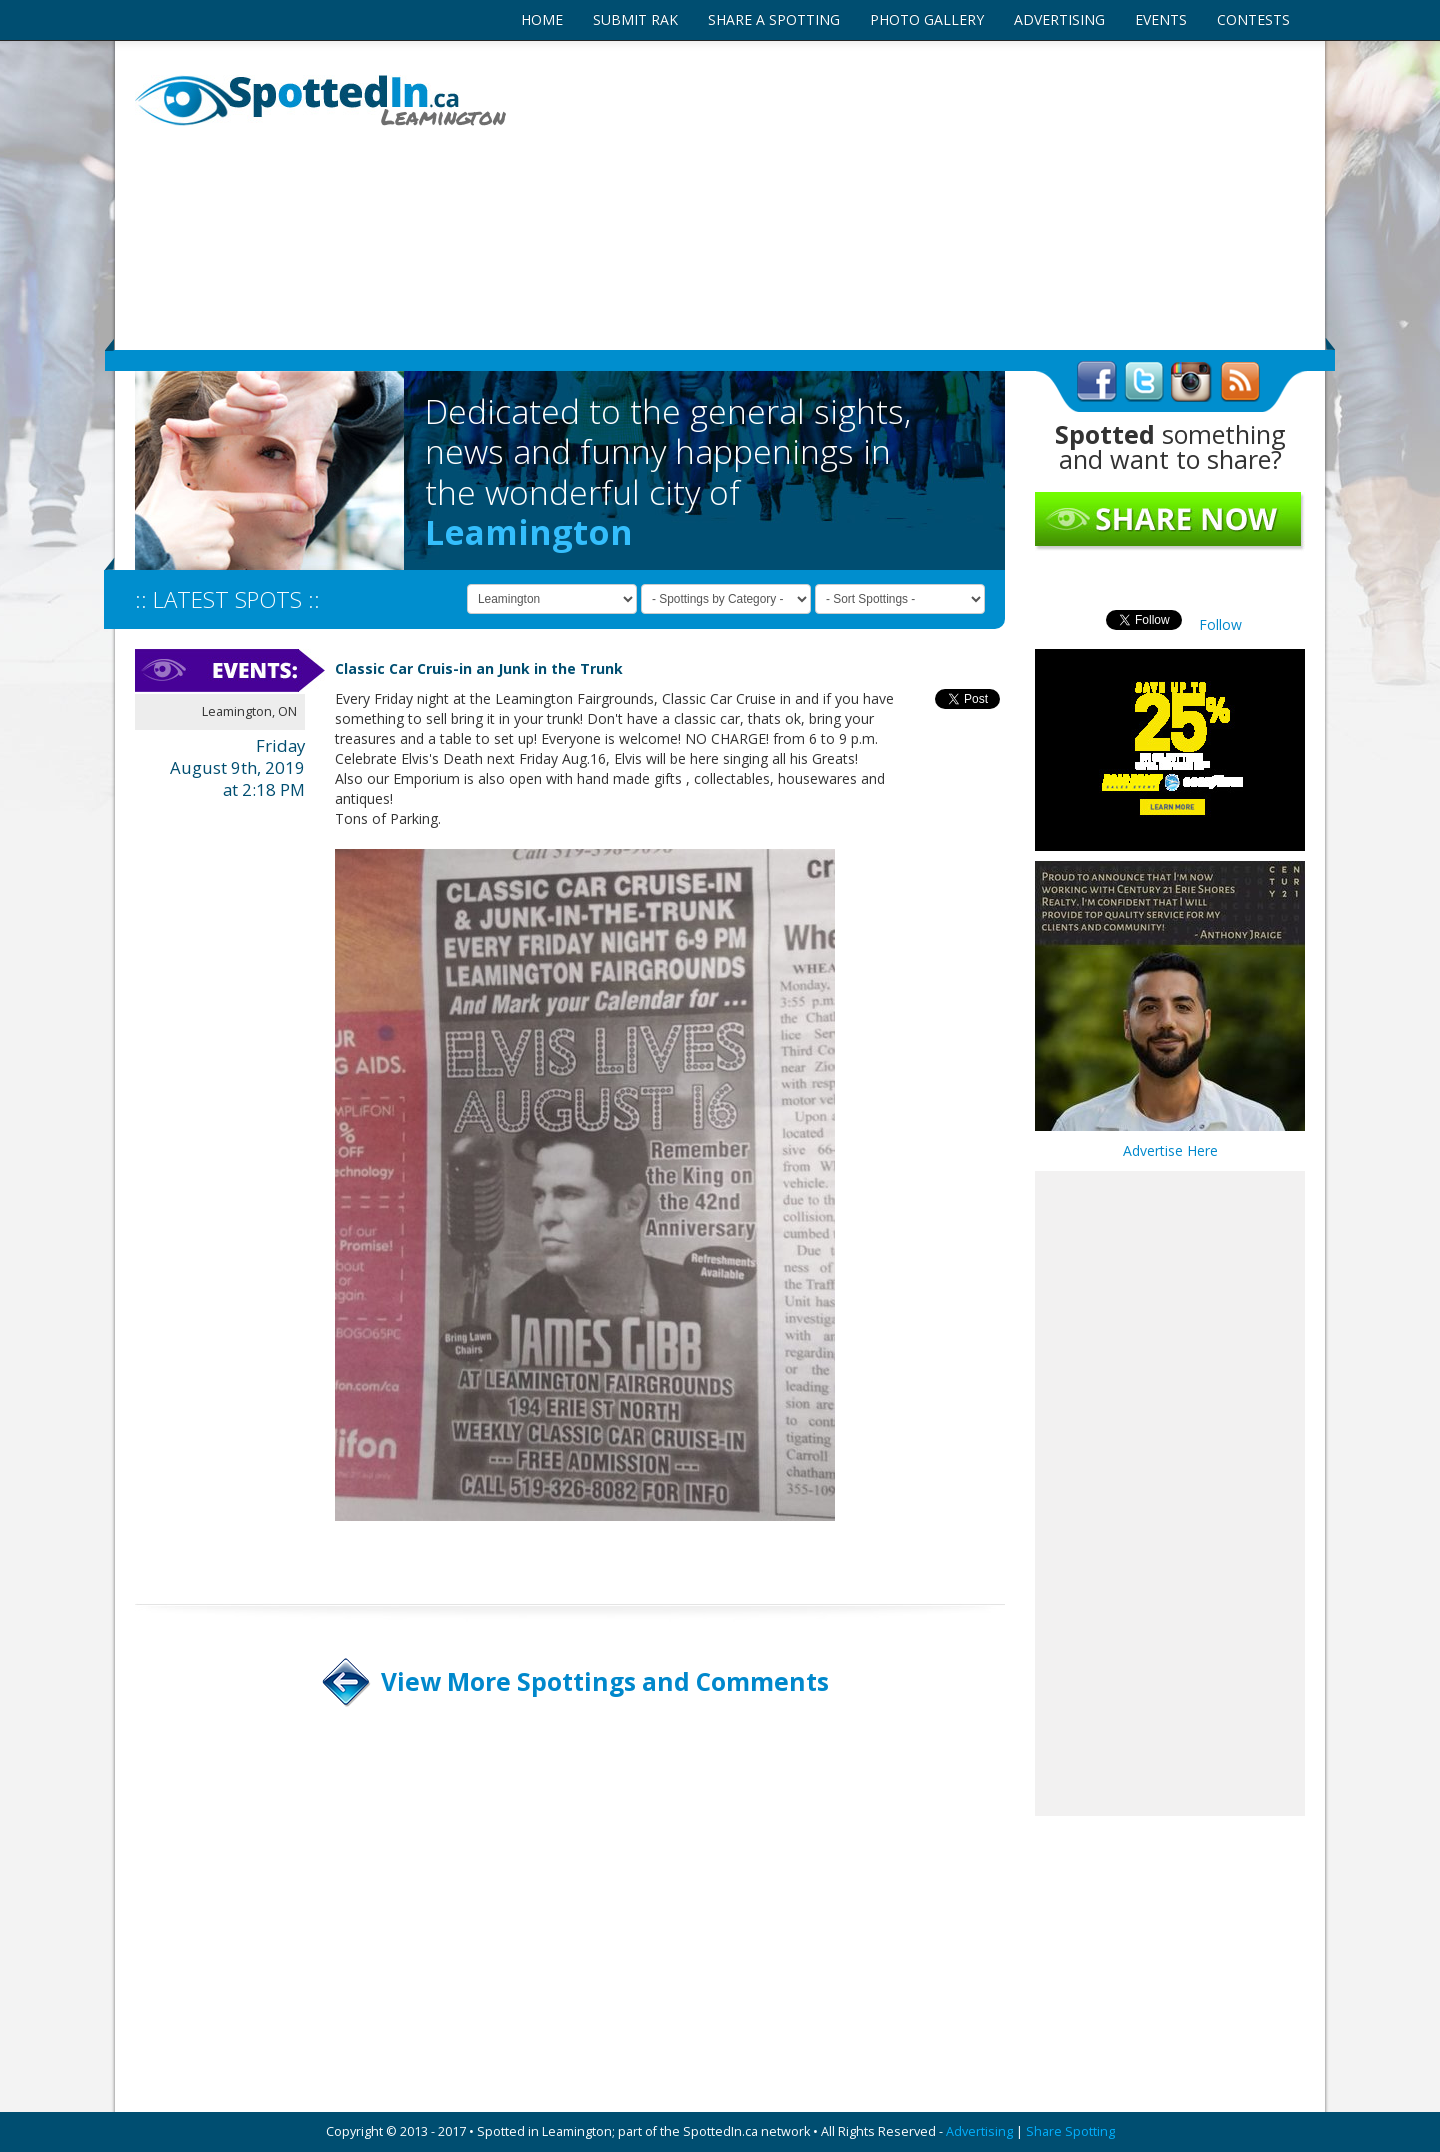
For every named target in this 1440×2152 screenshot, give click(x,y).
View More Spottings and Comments (605, 1681)
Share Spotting (1070, 2131)
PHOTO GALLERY (927, 19)
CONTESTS (1253, 19)
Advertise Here (1170, 1150)
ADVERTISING (1059, 19)
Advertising (979, 2131)
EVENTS (1161, 19)
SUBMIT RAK (635, 19)
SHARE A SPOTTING (774, 19)
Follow (1220, 624)
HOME (542, 19)
